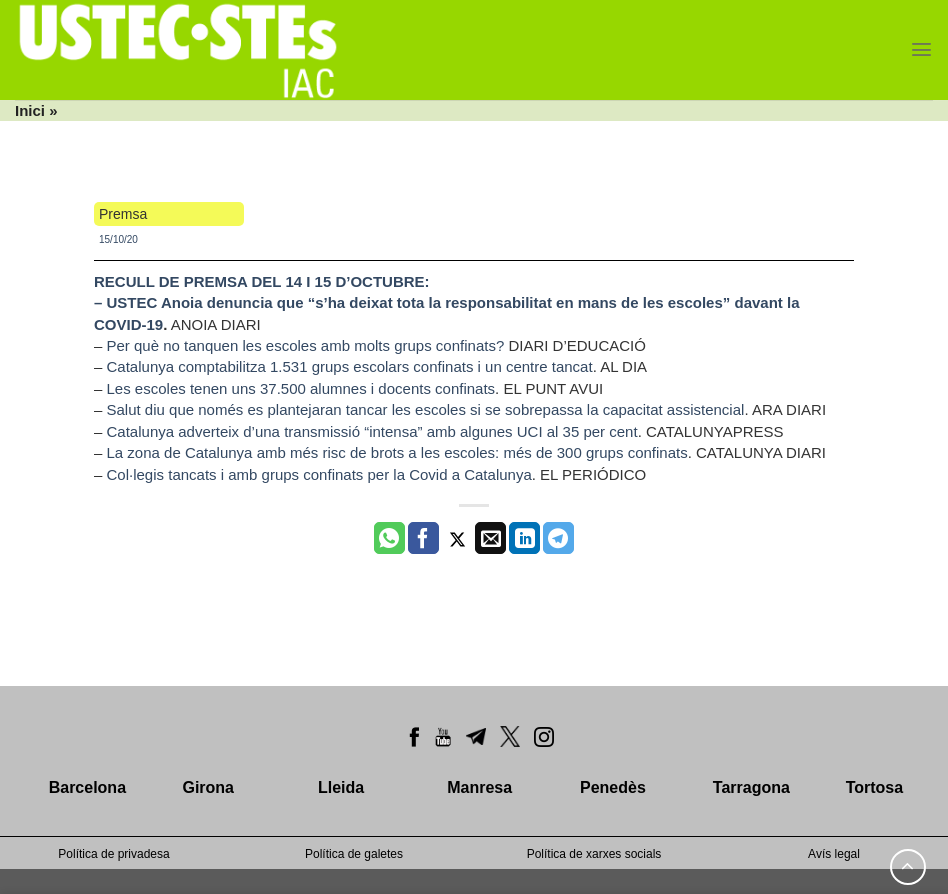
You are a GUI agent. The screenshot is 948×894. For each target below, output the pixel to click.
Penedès (613, 787)
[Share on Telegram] (558, 538)
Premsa (123, 214)
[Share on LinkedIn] (524, 538)
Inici (30, 110)
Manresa (479, 787)
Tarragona (751, 787)
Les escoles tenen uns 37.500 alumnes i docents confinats (301, 388)
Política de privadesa (113, 854)
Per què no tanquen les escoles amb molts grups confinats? (306, 345)
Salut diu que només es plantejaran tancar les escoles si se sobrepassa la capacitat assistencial (426, 409)
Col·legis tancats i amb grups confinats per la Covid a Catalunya (319, 474)
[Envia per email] (490, 538)
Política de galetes (354, 854)
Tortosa (874, 787)
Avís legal (834, 854)
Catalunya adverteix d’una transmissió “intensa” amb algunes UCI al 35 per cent (372, 431)
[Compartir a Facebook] (423, 538)
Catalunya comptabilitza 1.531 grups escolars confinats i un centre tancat (350, 366)
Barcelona (87, 787)
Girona (208, 787)
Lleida (341, 787)
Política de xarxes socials (594, 854)
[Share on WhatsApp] (389, 538)
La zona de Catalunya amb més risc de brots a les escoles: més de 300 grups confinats (397, 452)
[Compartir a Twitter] (457, 538)
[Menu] (921, 49)
